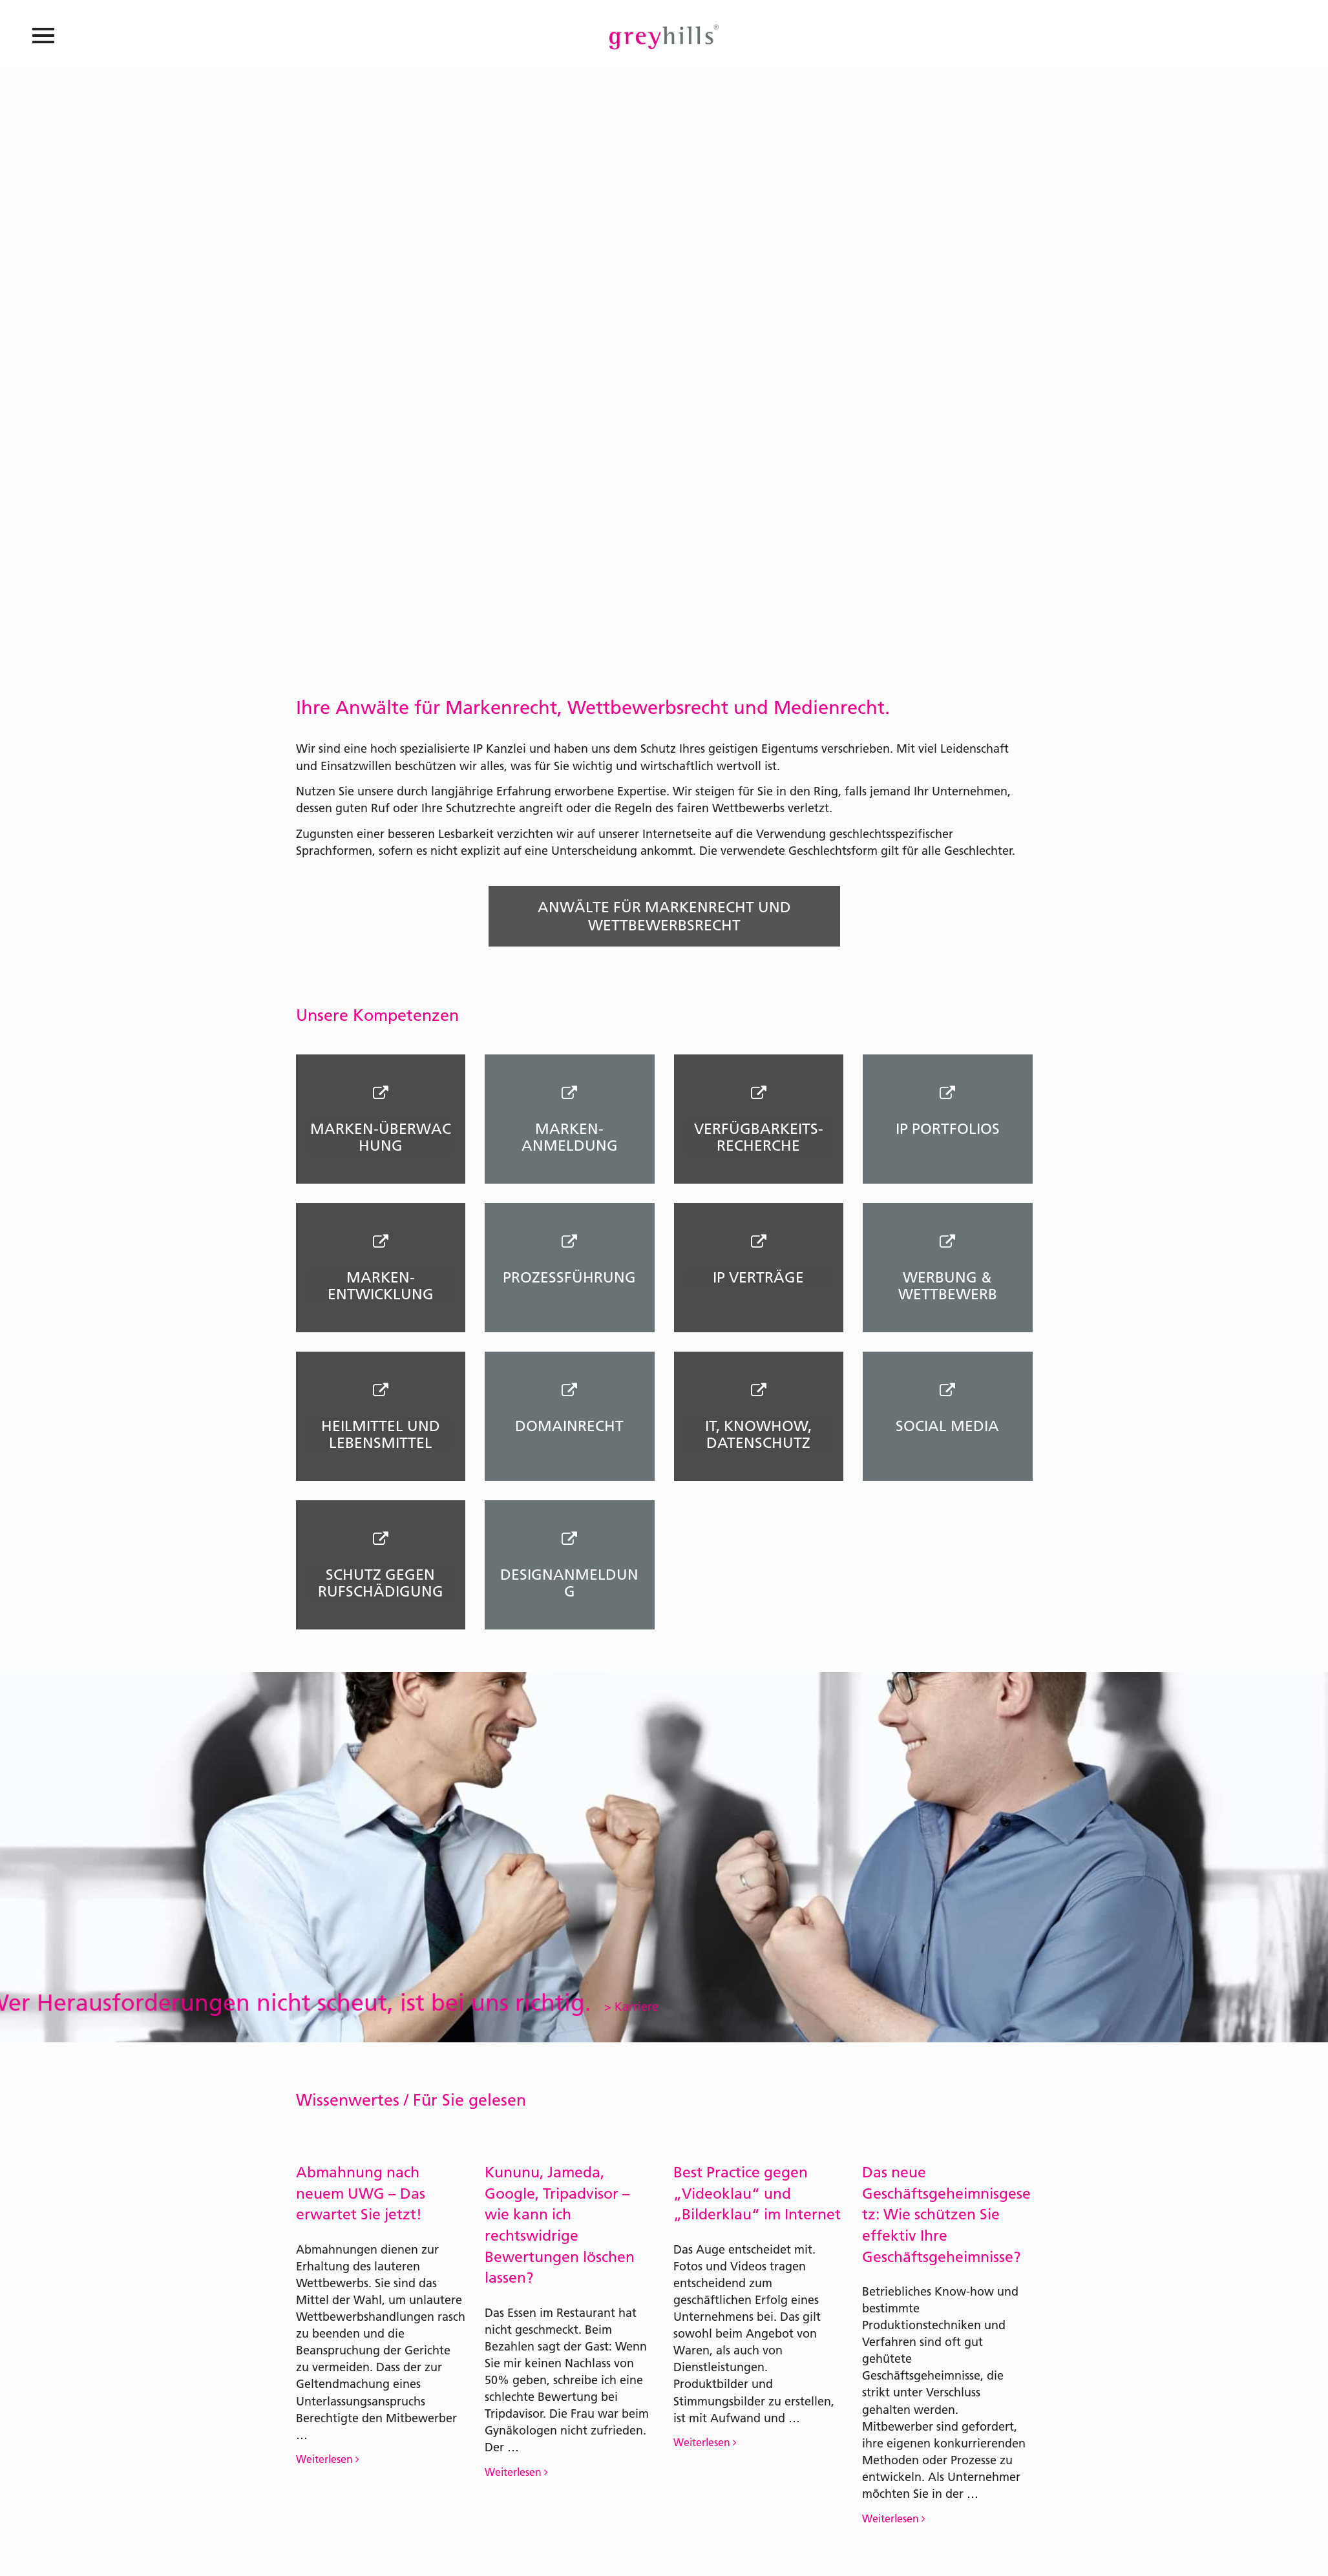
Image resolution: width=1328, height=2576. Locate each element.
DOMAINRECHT (569, 1426)
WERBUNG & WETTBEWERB (947, 1285)
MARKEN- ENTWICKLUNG (381, 1285)
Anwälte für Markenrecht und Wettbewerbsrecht (664, 916)
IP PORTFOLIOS (948, 1129)
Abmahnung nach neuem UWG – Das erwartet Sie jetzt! (360, 2193)
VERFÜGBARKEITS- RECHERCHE (758, 1137)
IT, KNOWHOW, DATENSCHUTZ (758, 1434)
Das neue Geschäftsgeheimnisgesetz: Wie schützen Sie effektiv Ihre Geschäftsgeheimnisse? (946, 2214)
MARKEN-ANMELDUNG (570, 1137)
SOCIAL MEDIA (947, 1426)
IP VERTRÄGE (758, 1277)
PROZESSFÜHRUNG (569, 1277)
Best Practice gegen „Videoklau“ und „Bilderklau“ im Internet (757, 2193)
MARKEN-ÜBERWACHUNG (380, 1137)
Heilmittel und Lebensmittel (380, 1434)
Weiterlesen (327, 2459)
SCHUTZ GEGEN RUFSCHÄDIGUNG (380, 1582)
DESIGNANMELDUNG (569, 1582)
